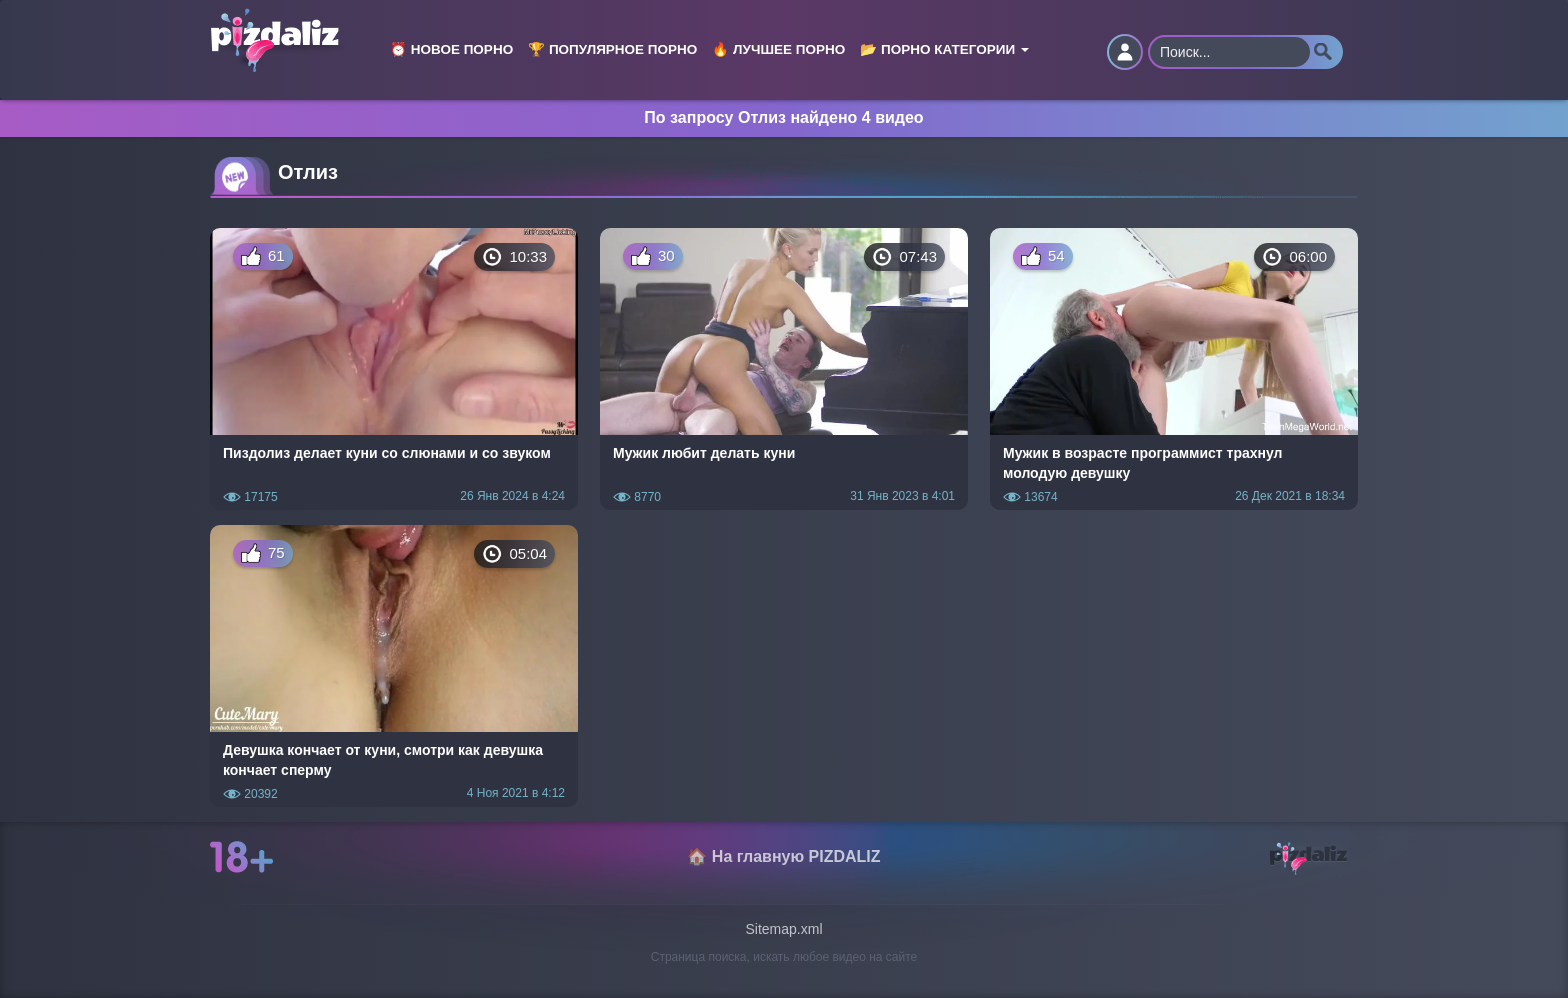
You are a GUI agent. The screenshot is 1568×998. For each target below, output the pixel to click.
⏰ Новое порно (451, 49)
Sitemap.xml (783, 929)
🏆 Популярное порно (612, 49)
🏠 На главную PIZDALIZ (783, 856)
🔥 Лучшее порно (778, 49)
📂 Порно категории (944, 49)
